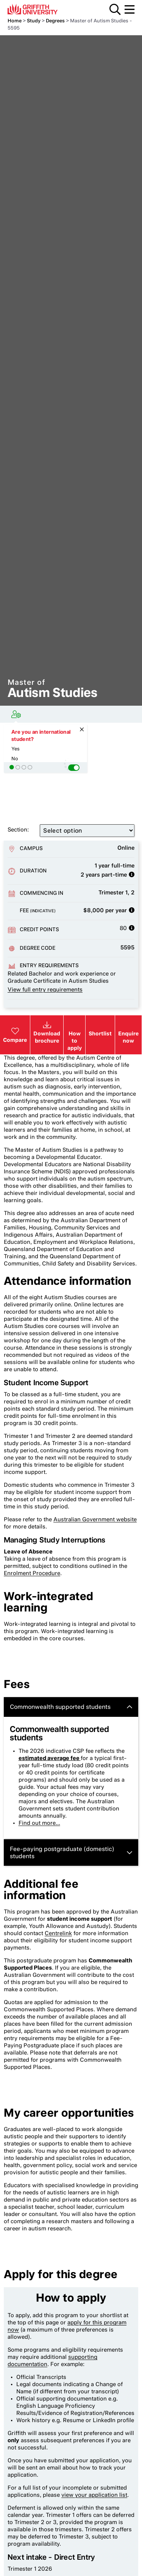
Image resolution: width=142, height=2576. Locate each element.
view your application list (94, 2494)
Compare (15, 1034)
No (14, 758)
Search (115, 9)
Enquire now (128, 1037)
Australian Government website (95, 1519)
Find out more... (39, 1823)
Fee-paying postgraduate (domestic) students (71, 1852)
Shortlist (100, 1033)
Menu (129, 9)
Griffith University (43, 9)
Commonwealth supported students (71, 1707)
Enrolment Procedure (32, 1573)
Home (15, 20)
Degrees (55, 20)
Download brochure (46, 1037)
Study (34, 20)
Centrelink (58, 1933)
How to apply (74, 1040)
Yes (15, 749)
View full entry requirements (45, 989)
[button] (74, 767)
